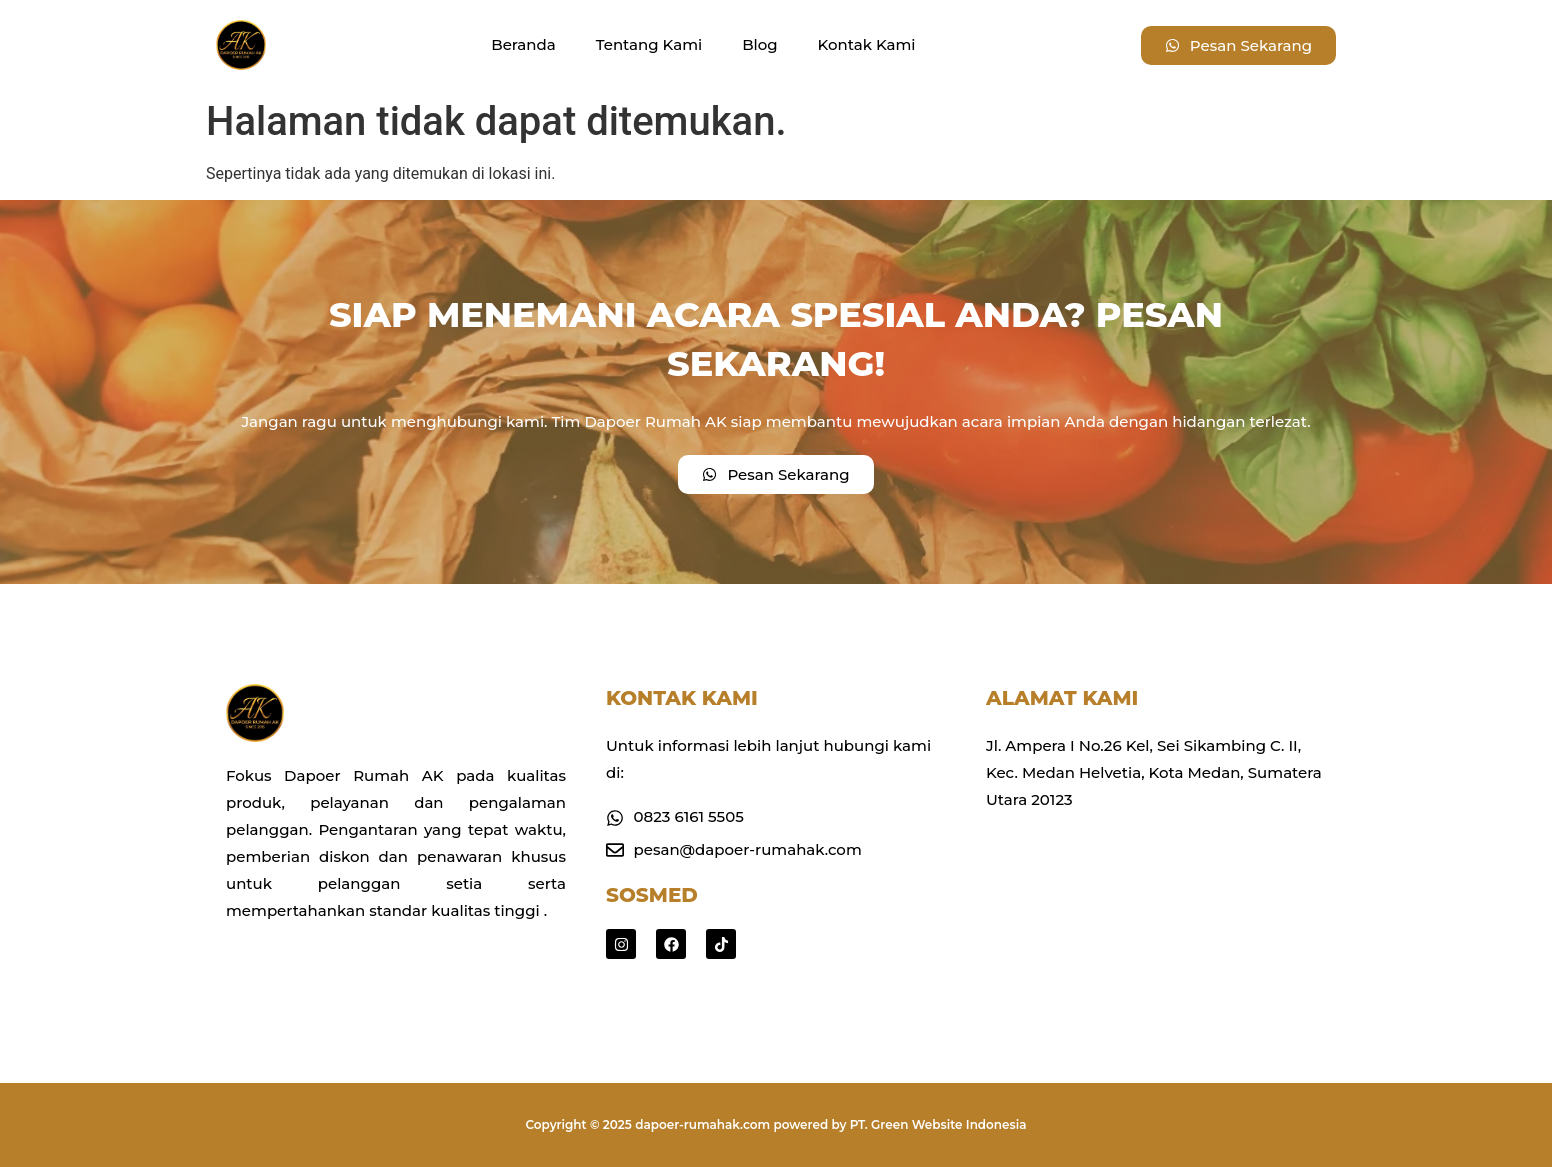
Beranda (523, 44)
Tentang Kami (649, 44)
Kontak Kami (867, 44)
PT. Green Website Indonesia (938, 1124)
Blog (759, 44)
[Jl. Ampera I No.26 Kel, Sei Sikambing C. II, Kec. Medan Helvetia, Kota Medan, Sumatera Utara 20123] (1156, 908)
